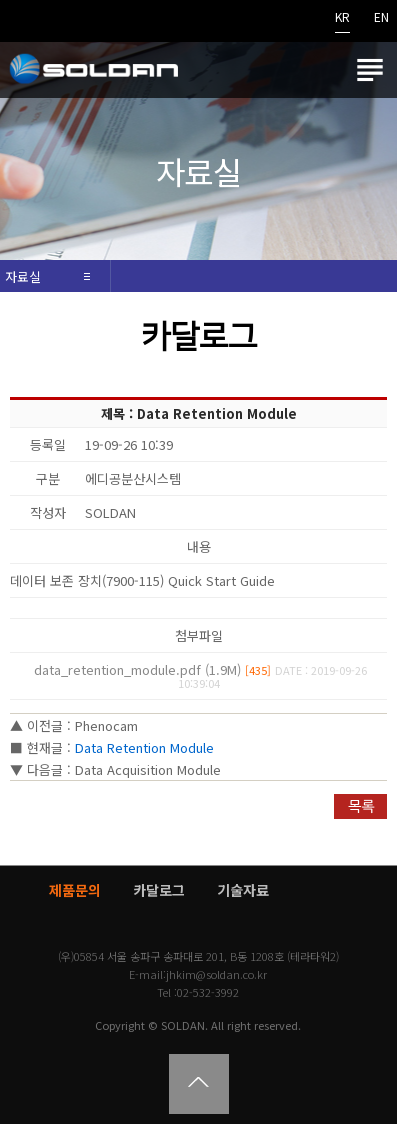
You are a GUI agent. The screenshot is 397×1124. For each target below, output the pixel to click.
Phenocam (106, 725)
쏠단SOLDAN (93, 70)
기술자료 (243, 890)
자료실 (23, 276)
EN (381, 18)
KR (342, 18)
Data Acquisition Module (148, 769)
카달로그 (159, 890)
